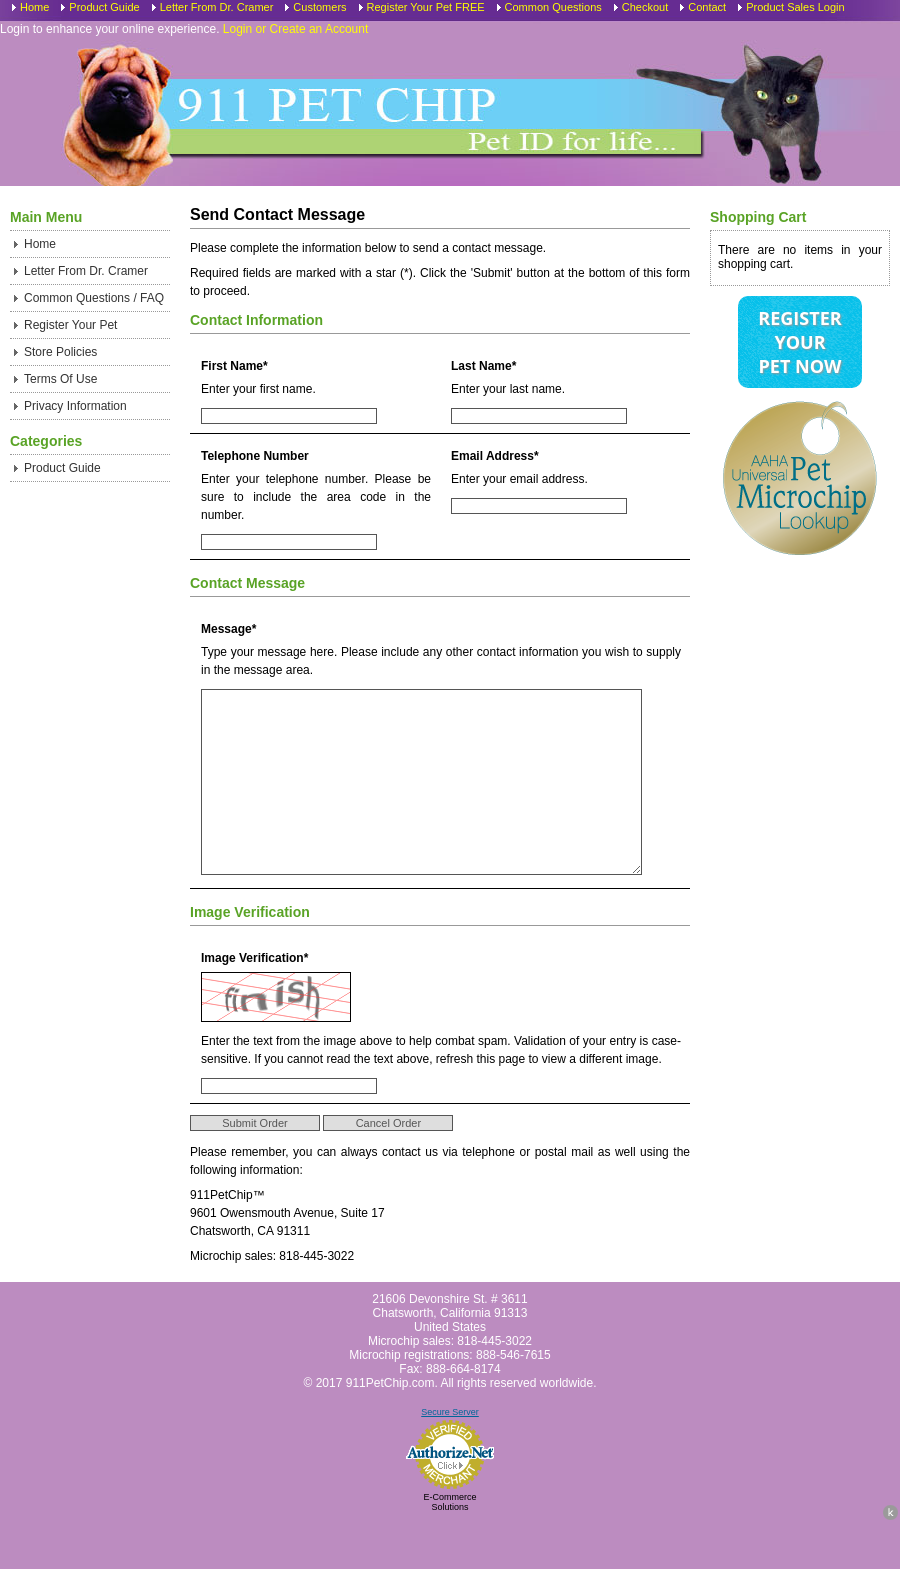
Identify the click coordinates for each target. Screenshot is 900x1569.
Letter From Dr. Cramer (217, 7)
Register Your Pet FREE (426, 7)
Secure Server (450, 1457)
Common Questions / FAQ (94, 298)
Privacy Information (75, 406)
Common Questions (553, 7)
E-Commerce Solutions (449, 1547)
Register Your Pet (70, 325)
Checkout (645, 7)
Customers (319, 7)
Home (34, 7)
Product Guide (104, 7)
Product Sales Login (795, 7)
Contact (707, 7)
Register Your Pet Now (799, 342)
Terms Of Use (60, 379)
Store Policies (60, 352)
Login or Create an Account (295, 29)
